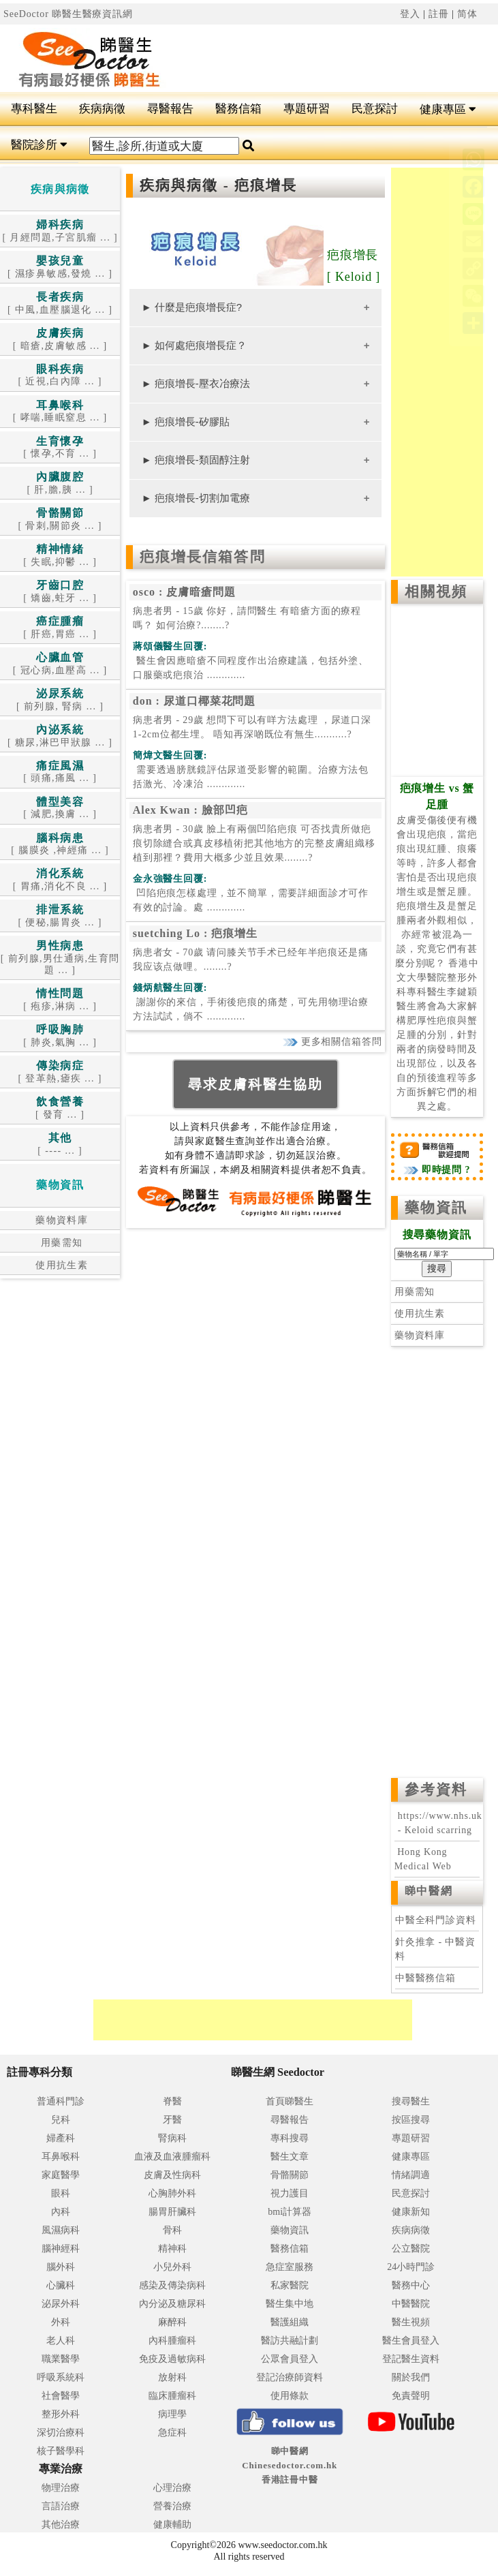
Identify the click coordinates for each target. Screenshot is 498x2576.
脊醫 (172, 2101)
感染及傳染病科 (172, 2285)
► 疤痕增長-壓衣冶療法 (196, 383)
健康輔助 (172, 2524)
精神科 (172, 2248)
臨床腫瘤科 (172, 2396)
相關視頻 (436, 591)
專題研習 (306, 108)
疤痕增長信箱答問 (203, 557)
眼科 (60, 2193)
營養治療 (172, 2506)
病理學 (172, 2414)
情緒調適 (411, 2175)
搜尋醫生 (411, 2101)
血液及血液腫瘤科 (172, 2156)
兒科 (60, 2120)
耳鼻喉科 (61, 2156)
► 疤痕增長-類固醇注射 (196, 459)
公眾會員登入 (289, 2359)
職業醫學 (61, 2359)
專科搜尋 (289, 2138)
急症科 (172, 2432)
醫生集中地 (289, 2304)
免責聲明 (411, 2396)
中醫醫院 (411, 2304)
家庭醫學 (61, 2175)
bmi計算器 (289, 2212)
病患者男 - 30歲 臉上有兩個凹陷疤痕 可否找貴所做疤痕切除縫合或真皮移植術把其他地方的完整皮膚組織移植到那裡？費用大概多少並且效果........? (254, 843)
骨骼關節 (289, 2175)
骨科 (172, 2230)
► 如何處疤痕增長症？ (194, 345)
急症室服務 (289, 2267)
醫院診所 (39, 144)
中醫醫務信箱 (425, 1978)
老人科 (60, 2340)
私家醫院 (289, 2285)
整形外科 (61, 2414)
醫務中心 (411, 2285)
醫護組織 (289, 2322)
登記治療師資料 (289, 2377)
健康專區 (448, 109)
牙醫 (172, 2120)
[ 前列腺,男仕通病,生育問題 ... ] (60, 958)
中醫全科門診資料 (435, 1920)
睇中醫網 (428, 1891)
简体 (467, 14)
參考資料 (436, 1789)
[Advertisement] (343, 58)
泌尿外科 (61, 2304)
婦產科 (60, 2138)
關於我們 (411, 2377)
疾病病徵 (102, 108)
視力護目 (289, 2193)
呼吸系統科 (60, 2377)
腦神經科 (61, 2248)
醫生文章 (289, 2156)
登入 (410, 14)
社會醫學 (61, 2396)
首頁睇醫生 (289, 2101)
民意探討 (375, 108)
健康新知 (411, 2212)
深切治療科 (60, 2432)
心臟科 (60, 2285)
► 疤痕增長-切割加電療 (196, 498)
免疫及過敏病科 (172, 2359)
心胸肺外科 (172, 2193)
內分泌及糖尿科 (172, 2304)
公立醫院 (411, 2248)
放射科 (172, 2377)
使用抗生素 (60, 1265)
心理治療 (172, 2488)
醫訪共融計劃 (289, 2340)
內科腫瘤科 (172, 2340)
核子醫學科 (60, 2451)
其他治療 (61, 2524)
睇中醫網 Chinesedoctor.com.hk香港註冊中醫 (289, 2465)
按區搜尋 (411, 2120)
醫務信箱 (238, 108)
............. (251, 668)
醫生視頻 (411, 2322)
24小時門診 (411, 2267)
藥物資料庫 (60, 1220)
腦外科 (60, 2267)
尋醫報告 (170, 108)
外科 (60, 2322)
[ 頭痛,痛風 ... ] (60, 772)
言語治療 (61, 2506)
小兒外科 (172, 2267)
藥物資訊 (436, 1207)
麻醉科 (172, 2322)
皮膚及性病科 (172, 2175)
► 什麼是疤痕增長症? (192, 307)
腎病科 (172, 2138)
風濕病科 (61, 2230)
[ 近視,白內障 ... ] (60, 376)
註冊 (439, 14)
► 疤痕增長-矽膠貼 (186, 421)
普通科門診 (60, 2101)
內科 (60, 2212)
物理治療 (61, 2488)
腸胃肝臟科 (172, 2212)
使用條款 (289, 2396)
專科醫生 (34, 108)
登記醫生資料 (410, 2359)
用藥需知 (60, 1243)
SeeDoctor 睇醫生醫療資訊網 (68, 14)
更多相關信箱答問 (332, 1042)
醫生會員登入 (410, 2340)
